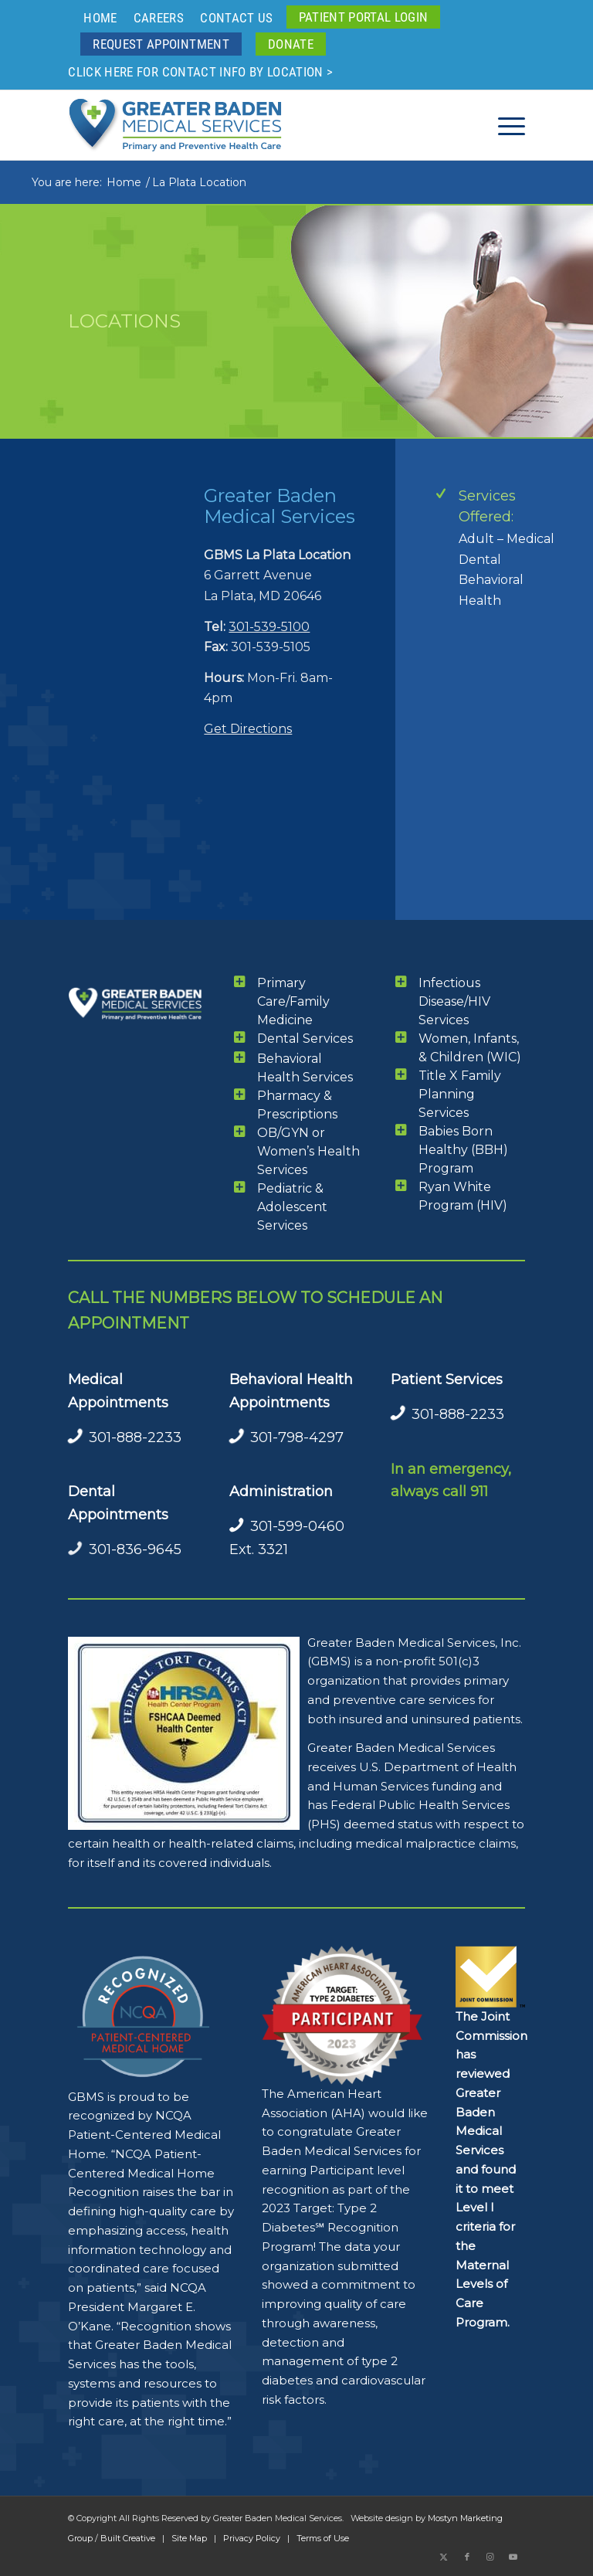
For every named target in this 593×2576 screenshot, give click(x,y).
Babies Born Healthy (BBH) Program (463, 1150)
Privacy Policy (251, 2538)
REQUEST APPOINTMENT (161, 44)
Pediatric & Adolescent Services (292, 1207)
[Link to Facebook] (467, 2556)
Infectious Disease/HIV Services (454, 1001)
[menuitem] (100, 18)
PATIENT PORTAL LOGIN (364, 17)
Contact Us (236, 17)
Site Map (189, 2538)
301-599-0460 (297, 1526)
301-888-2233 (135, 1437)
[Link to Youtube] (513, 2556)
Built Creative (127, 2538)
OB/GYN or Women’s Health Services (308, 1151)
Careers (159, 17)
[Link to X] (444, 2556)
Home (100, 17)
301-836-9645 (135, 1549)
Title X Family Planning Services (459, 1094)
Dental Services (305, 1038)
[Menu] (504, 125)
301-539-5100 (269, 626)
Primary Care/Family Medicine (293, 1001)
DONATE (290, 44)
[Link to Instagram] (490, 2556)
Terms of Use (322, 2538)
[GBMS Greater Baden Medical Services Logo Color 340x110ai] (175, 125)
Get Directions (248, 728)
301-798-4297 (297, 1437)
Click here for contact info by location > (200, 72)
